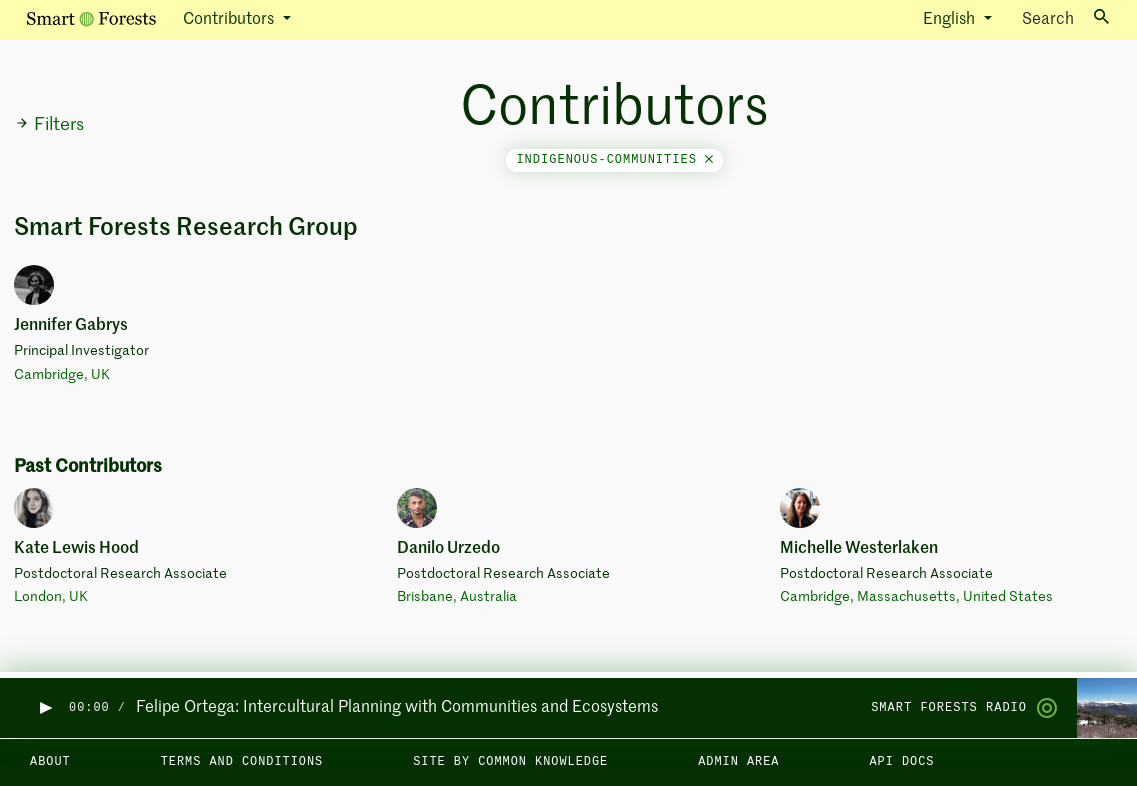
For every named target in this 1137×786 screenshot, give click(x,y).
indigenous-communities (614, 160)
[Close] (709, 160)
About (50, 762)
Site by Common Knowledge (510, 762)
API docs (901, 762)
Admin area (738, 762)
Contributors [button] (230, 20)
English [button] (951, 20)
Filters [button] (49, 125)
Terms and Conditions (242, 762)
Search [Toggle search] (1065, 18)
